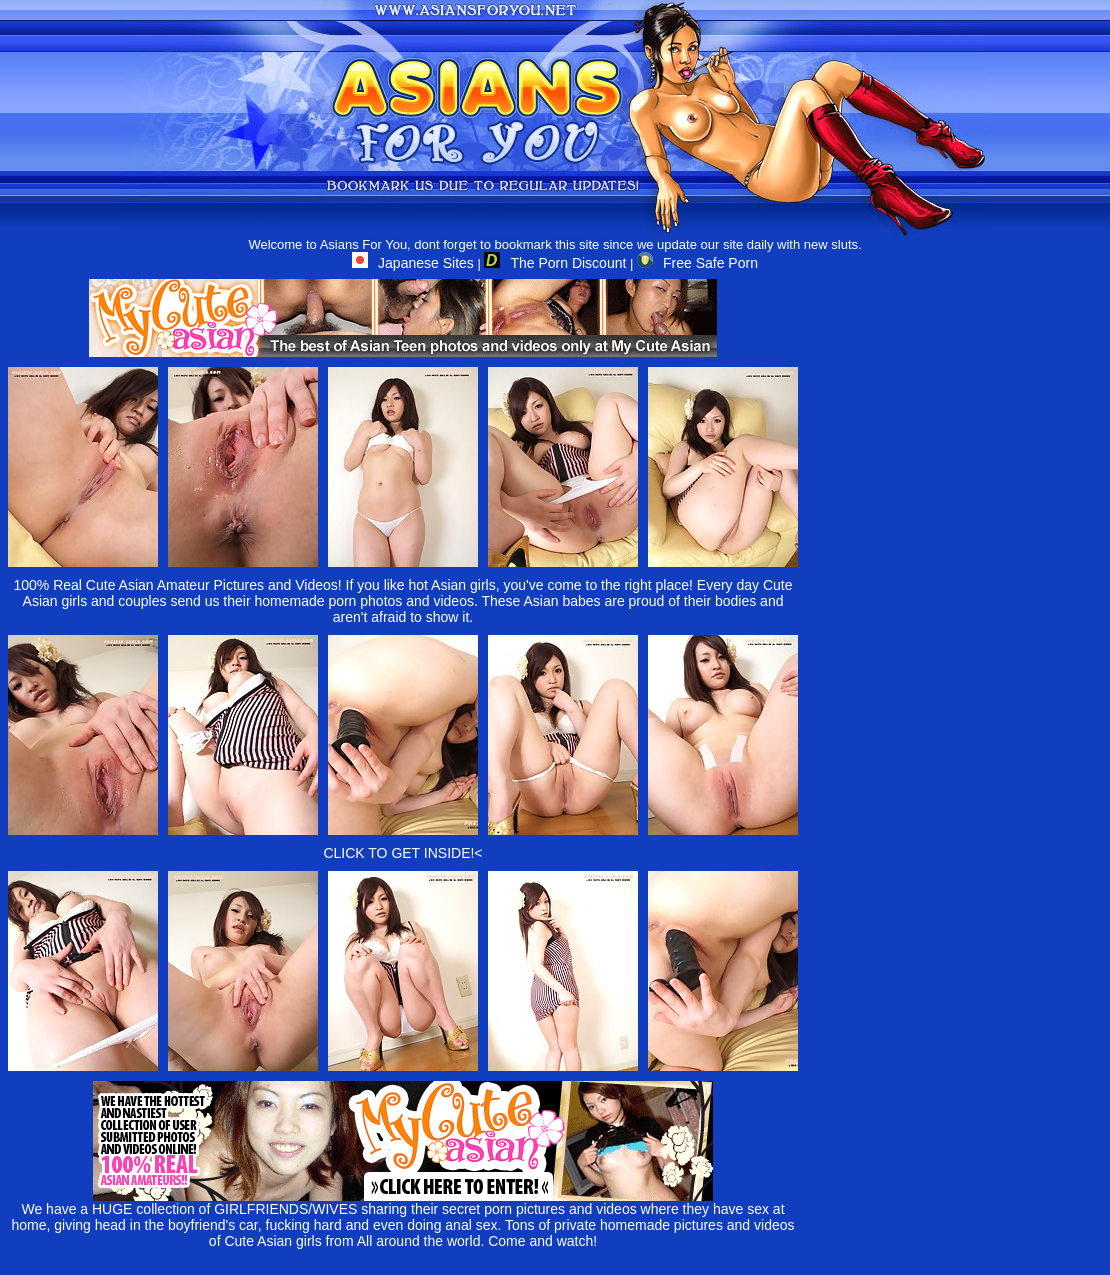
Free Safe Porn (697, 263)
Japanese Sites (413, 263)
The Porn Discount (555, 263)
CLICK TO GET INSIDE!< (402, 853)
